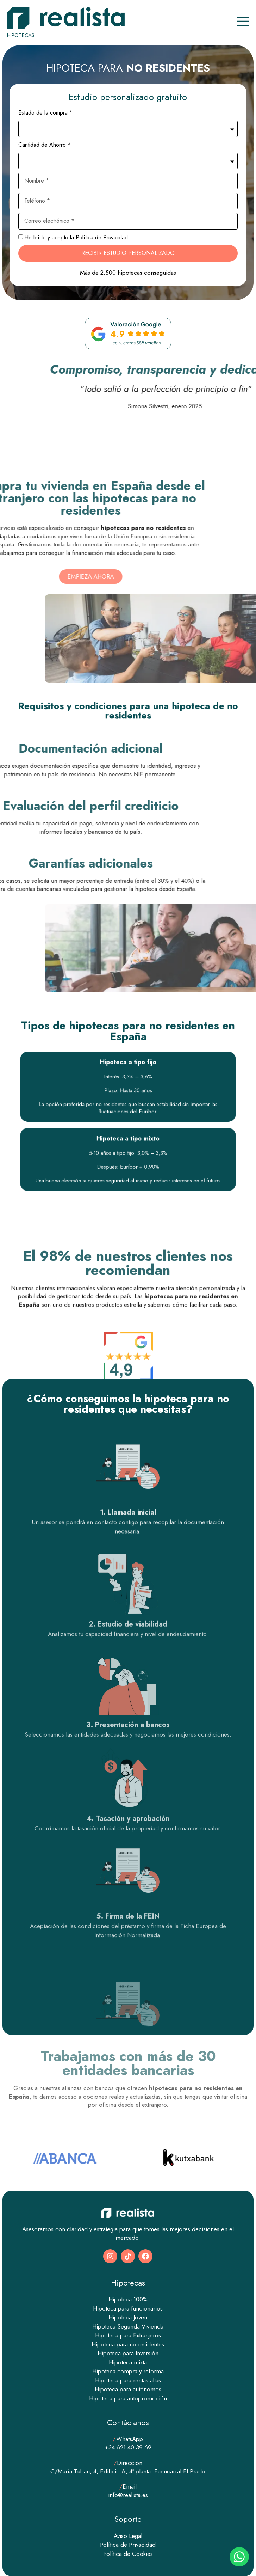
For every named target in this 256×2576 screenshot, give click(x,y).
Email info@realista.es (128, 2490)
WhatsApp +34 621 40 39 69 (128, 2443)
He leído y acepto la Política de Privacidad (76, 237)
